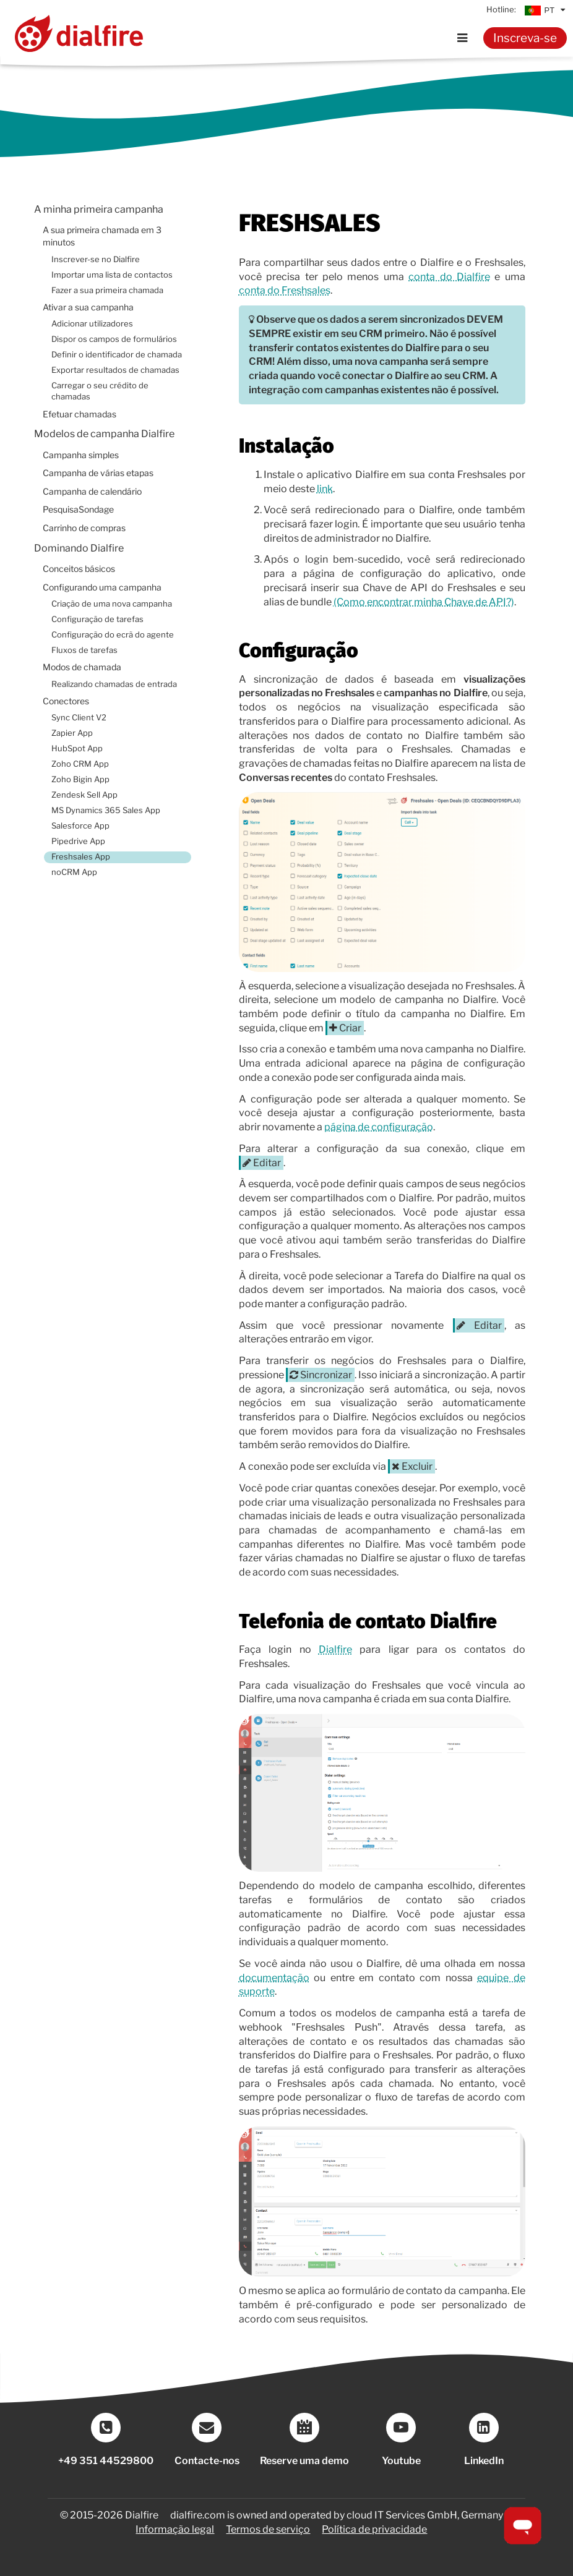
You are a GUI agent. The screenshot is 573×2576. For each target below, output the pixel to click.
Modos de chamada (82, 667)
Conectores (66, 701)
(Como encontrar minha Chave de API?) (424, 602)
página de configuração (378, 1127)
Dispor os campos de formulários (114, 339)
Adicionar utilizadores (92, 323)
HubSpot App (77, 748)
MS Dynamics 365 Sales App (105, 810)
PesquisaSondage (78, 509)
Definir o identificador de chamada (116, 354)
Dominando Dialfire (79, 548)
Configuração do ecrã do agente (112, 634)
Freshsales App (80, 856)
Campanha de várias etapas (98, 473)
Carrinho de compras (84, 528)
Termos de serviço (268, 2529)
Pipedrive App (78, 841)
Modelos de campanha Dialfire (104, 434)
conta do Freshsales (284, 290)
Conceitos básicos (79, 568)
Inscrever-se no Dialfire (95, 259)
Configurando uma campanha (102, 587)
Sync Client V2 (78, 717)
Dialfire (335, 1649)
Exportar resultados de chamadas (115, 370)
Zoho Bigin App (80, 779)
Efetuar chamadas (79, 414)
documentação (274, 1978)
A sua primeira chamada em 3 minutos (102, 236)
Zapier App (72, 733)
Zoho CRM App (80, 764)
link (325, 489)
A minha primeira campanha (98, 209)
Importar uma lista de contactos (112, 274)
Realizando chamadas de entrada (114, 684)
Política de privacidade (374, 2529)
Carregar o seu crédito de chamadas (100, 391)
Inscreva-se (525, 37)
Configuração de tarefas (97, 619)
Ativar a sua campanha (88, 307)
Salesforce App (80, 825)
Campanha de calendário (92, 491)
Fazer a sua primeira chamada (107, 290)
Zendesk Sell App (84, 795)
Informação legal (175, 2529)
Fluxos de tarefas (84, 650)
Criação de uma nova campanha (111, 603)
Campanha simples (81, 455)
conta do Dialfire (449, 277)
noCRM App (74, 872)
